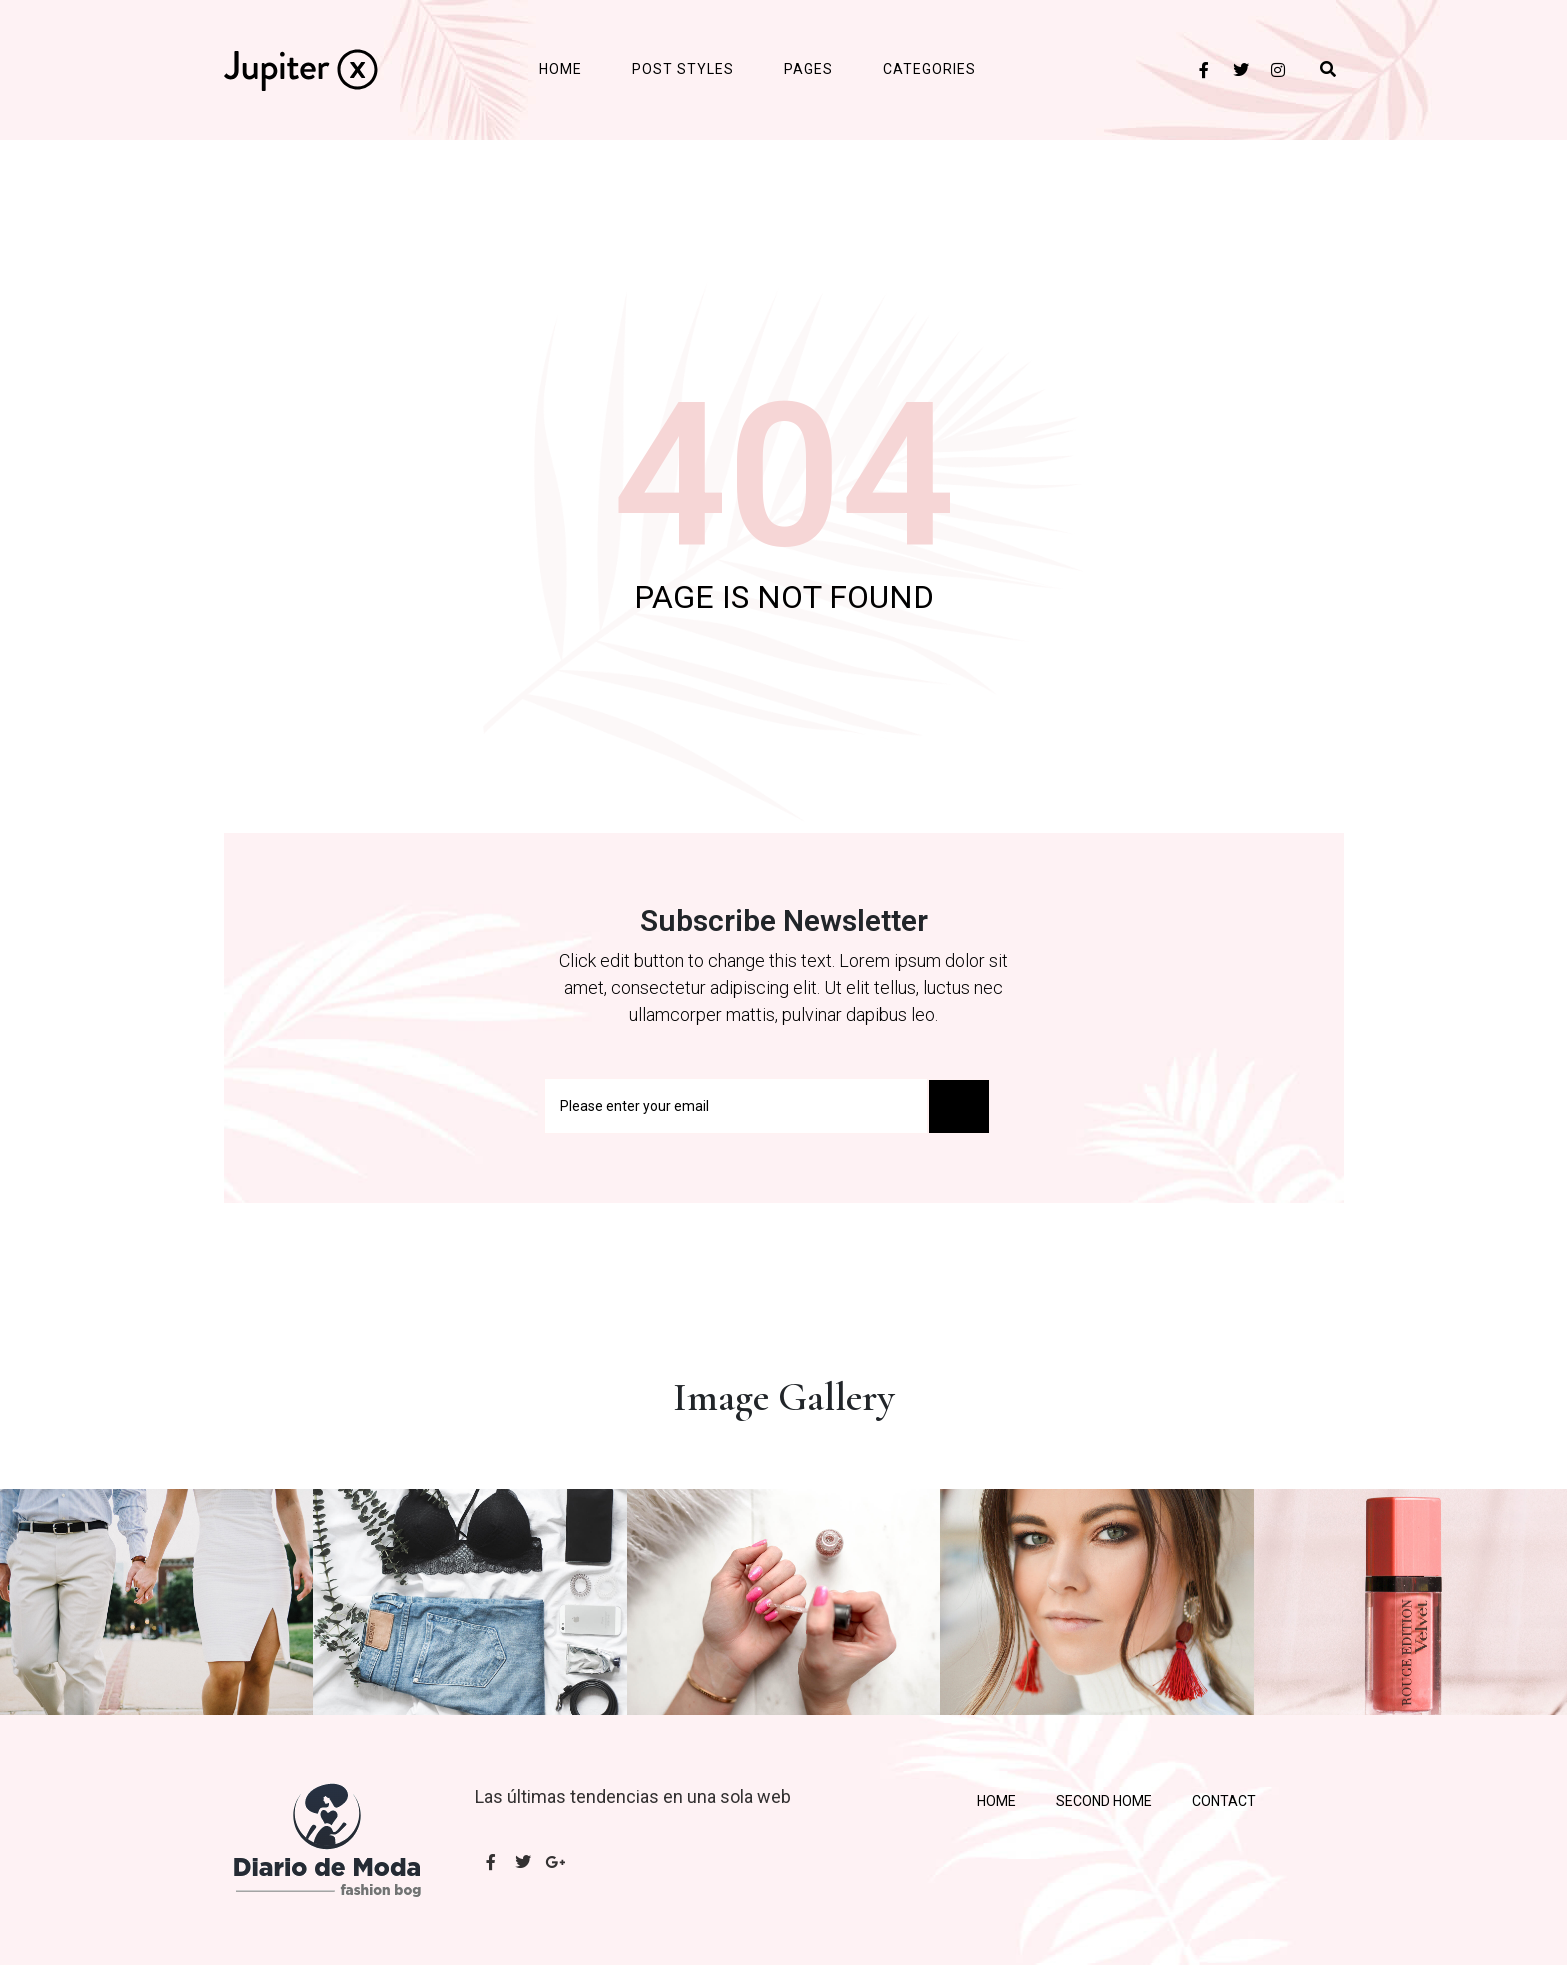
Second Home (1104, 1801)
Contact (1224, 1801)
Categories (929, 69)
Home (560, 69)
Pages (808, 69)
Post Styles (683, 69)
